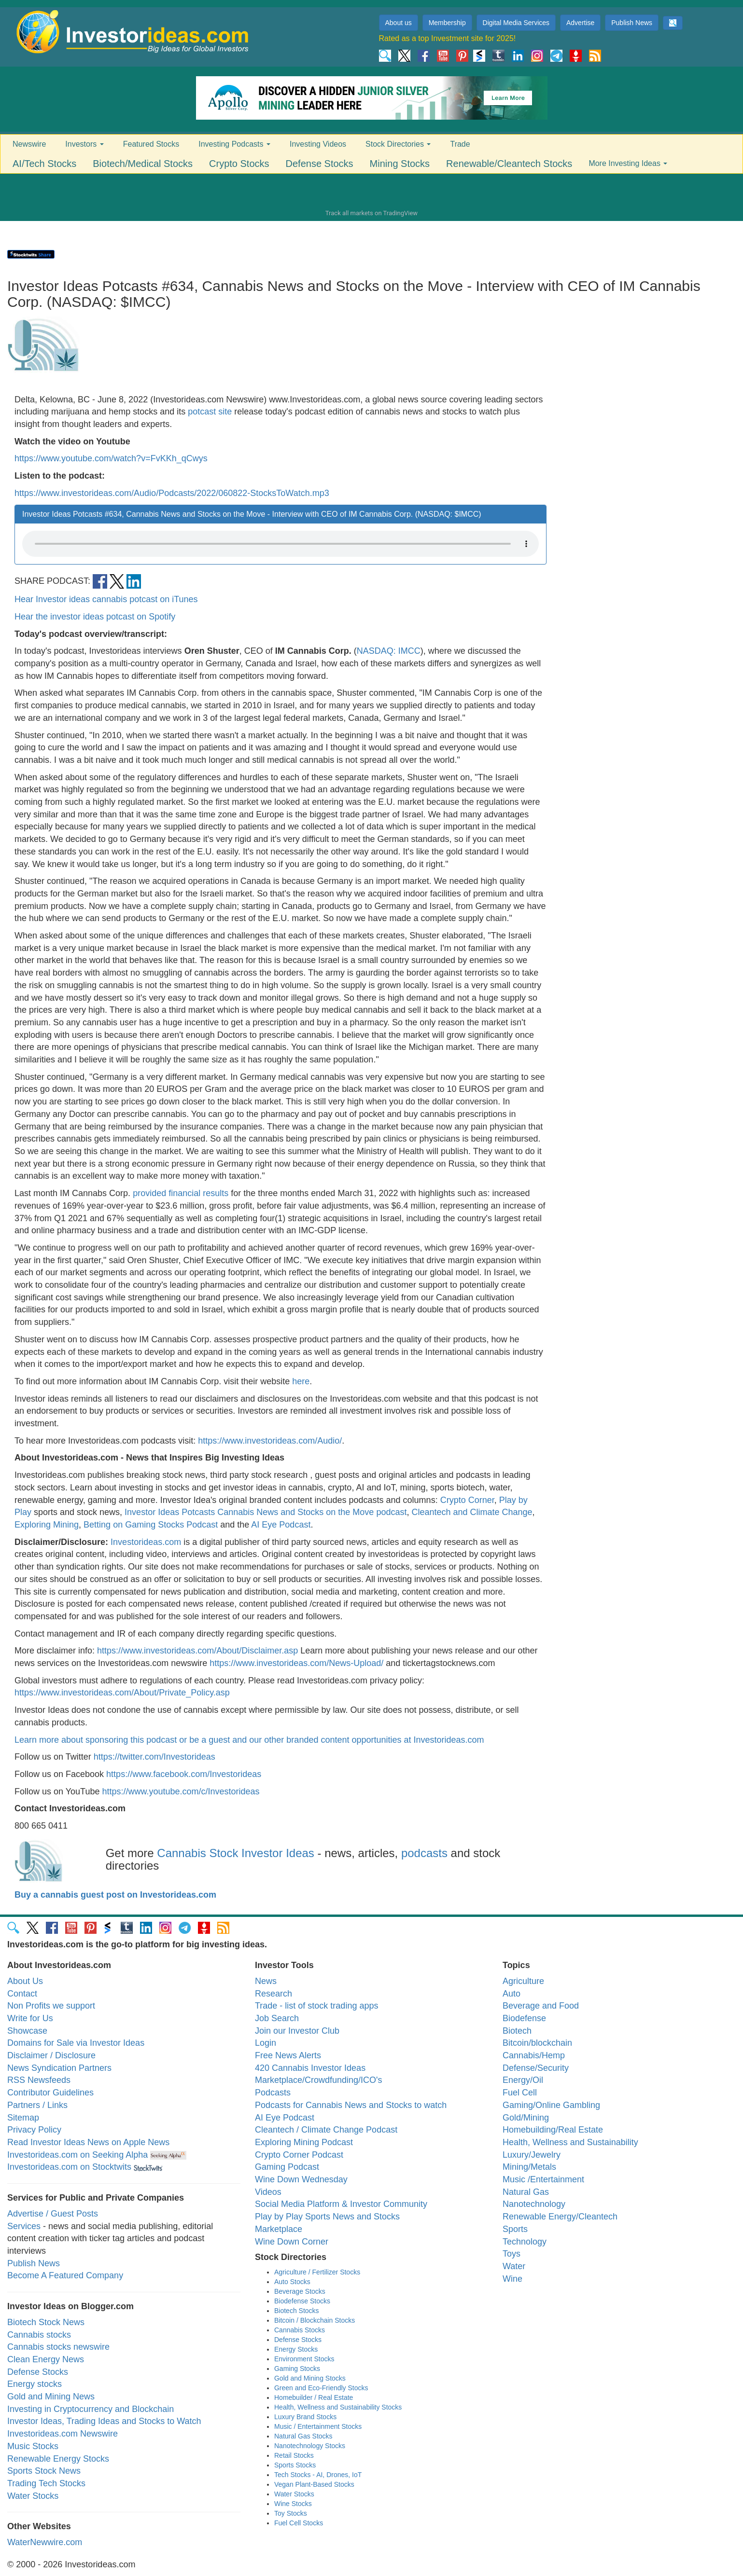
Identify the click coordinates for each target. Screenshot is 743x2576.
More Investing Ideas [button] (628, 163)
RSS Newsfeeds (38, 2080)
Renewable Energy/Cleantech (560, 2216)
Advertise (580, 23)
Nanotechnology (534, 2204)
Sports (515, 2229)
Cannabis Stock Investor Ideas (235, 1853)
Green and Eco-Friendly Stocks (321, 2388)
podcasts (424, 1853)
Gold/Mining (526, 2117)
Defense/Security (536, 2068)
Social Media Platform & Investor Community (341, 2204)
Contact (22, 1993)
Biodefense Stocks (302, 2301)
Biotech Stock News (45, 2322)
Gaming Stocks (297, 2368)
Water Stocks (32, 2496)
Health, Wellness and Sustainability (570, 2142)
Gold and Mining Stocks (310, 2378)
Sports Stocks (295, 2465)
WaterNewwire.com (44, 2542)
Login (265, 2043)
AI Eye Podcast (280, 1524)
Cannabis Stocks (299, 2330)
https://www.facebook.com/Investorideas (183, 1774)
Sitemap (23, 2117)
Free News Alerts (288, 2055)
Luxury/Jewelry (532, 2155)
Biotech (517, 2031)
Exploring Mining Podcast (304, 2142)
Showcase (27, 2031)
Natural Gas (526, 2192)
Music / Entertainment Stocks (318, 2426)
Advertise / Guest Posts (52, 2213)
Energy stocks (34, 2384)
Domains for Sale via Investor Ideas (75, 2043)
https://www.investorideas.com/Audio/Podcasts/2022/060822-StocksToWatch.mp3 (171, 493)
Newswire (29, 144)
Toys (511, 2254)
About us (398, 23)
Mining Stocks (400, 163)
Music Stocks (32, 2446)
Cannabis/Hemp (534, 2055)
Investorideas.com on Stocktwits (69, 2167)
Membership (447, 23)
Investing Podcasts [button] (234, 144)
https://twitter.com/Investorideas (154, 1757)
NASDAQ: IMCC (389, 651)
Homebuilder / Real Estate (313, 2397)
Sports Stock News (44, 2471)
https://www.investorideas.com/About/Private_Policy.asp (122, 1692)
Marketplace (278, 2229)
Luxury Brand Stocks (305, 2417)
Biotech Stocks (296, 2310)
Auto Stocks (292, 2282)
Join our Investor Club (297, 2031)
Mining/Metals (529, 2167)
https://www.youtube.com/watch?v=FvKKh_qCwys (111, 458)
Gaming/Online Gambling (551, 2105)
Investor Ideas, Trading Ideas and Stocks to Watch (104, 2421)
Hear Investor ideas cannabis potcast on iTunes (106, 599)
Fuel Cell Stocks (298, 2523)
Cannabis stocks (39, 2335)
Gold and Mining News (51, 2396)
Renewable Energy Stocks (58, 2459)
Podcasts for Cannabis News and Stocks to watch (351, 2105)
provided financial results (180, 1193)
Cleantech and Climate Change (471, 1512)
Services (24, 2226)
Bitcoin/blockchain (537, 2043)
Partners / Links (37, 2105)
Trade (460, 144)
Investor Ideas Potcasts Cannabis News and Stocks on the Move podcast (266, 1512)
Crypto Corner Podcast (299, 2155)
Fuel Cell (520, 2092)
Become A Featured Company (65, 2275)
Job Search (277, 2018)
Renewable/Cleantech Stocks (509, 163)
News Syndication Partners (59, 2068)
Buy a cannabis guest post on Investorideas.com (115, 1895)
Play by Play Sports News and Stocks (327, 2216)
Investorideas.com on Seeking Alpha (77, 2155)
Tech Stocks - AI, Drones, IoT (318, 2475)
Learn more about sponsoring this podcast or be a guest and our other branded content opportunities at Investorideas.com (249, 1740)
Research (273, 1993)
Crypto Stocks (239, 163)
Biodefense (524, 2018)
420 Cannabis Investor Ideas (310, 2068)
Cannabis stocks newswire (58, 2347)
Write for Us (30, 2018)
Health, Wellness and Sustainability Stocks (338, 2407)
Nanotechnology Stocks (309, 2446)
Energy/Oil (523, 2080)
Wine (512, 2279)
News (266, 1981)
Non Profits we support (51, 2006)
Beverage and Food (541, 2006)
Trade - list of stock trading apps (316, 2006)
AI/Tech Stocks (44, 163)
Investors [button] (84, 144)
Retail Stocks (294, 2455)
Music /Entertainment (543, 2179)
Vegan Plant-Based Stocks (314, 2484)
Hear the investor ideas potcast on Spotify (94, 616)
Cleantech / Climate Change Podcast (326, 2130)
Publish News (631, 23)
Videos (268, 2192)
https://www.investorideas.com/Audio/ (270, 1441)
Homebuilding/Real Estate (553, 2130)
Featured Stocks (151, 144)
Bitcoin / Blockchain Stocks (314, 2320)
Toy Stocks (290, 2513)
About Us (25, 1981)
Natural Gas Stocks (303, 2436)
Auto (511, 1993)
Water (514, 2266)
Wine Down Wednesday (301, 2179)
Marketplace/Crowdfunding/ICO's (318, 2080)
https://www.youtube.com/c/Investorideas (180, 1791)
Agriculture (523, 1981)
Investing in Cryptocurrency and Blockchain (90, 2409)
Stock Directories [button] (398, 144)
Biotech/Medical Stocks (143, 163)
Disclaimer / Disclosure (51, 2055)
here (300, 1381)
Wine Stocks (293, 2503)
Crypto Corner (467, 1500)
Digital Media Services (516, 23)
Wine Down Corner (291, 2241)
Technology (525, 2241)
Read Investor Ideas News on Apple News (88, 2142)
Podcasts (273, 2092)
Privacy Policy (34, 2130)
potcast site (210, 411)
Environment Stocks (304, 2359)
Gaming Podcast (287, 2167)
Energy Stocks (296, 2349)
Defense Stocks (319, 163)
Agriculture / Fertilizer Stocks (317, 2272)
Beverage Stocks (299, 2291)
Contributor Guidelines (50, 2092)
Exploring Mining (46, 1524)
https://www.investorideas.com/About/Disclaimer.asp (197, 1650)
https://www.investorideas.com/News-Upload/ (296, 1663)
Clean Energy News (45, 2359)
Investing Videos (318, 144)
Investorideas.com (146, 1542)
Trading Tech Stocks (46, 2483)
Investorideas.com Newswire (62, 2433)
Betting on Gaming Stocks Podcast (151, 1524)
